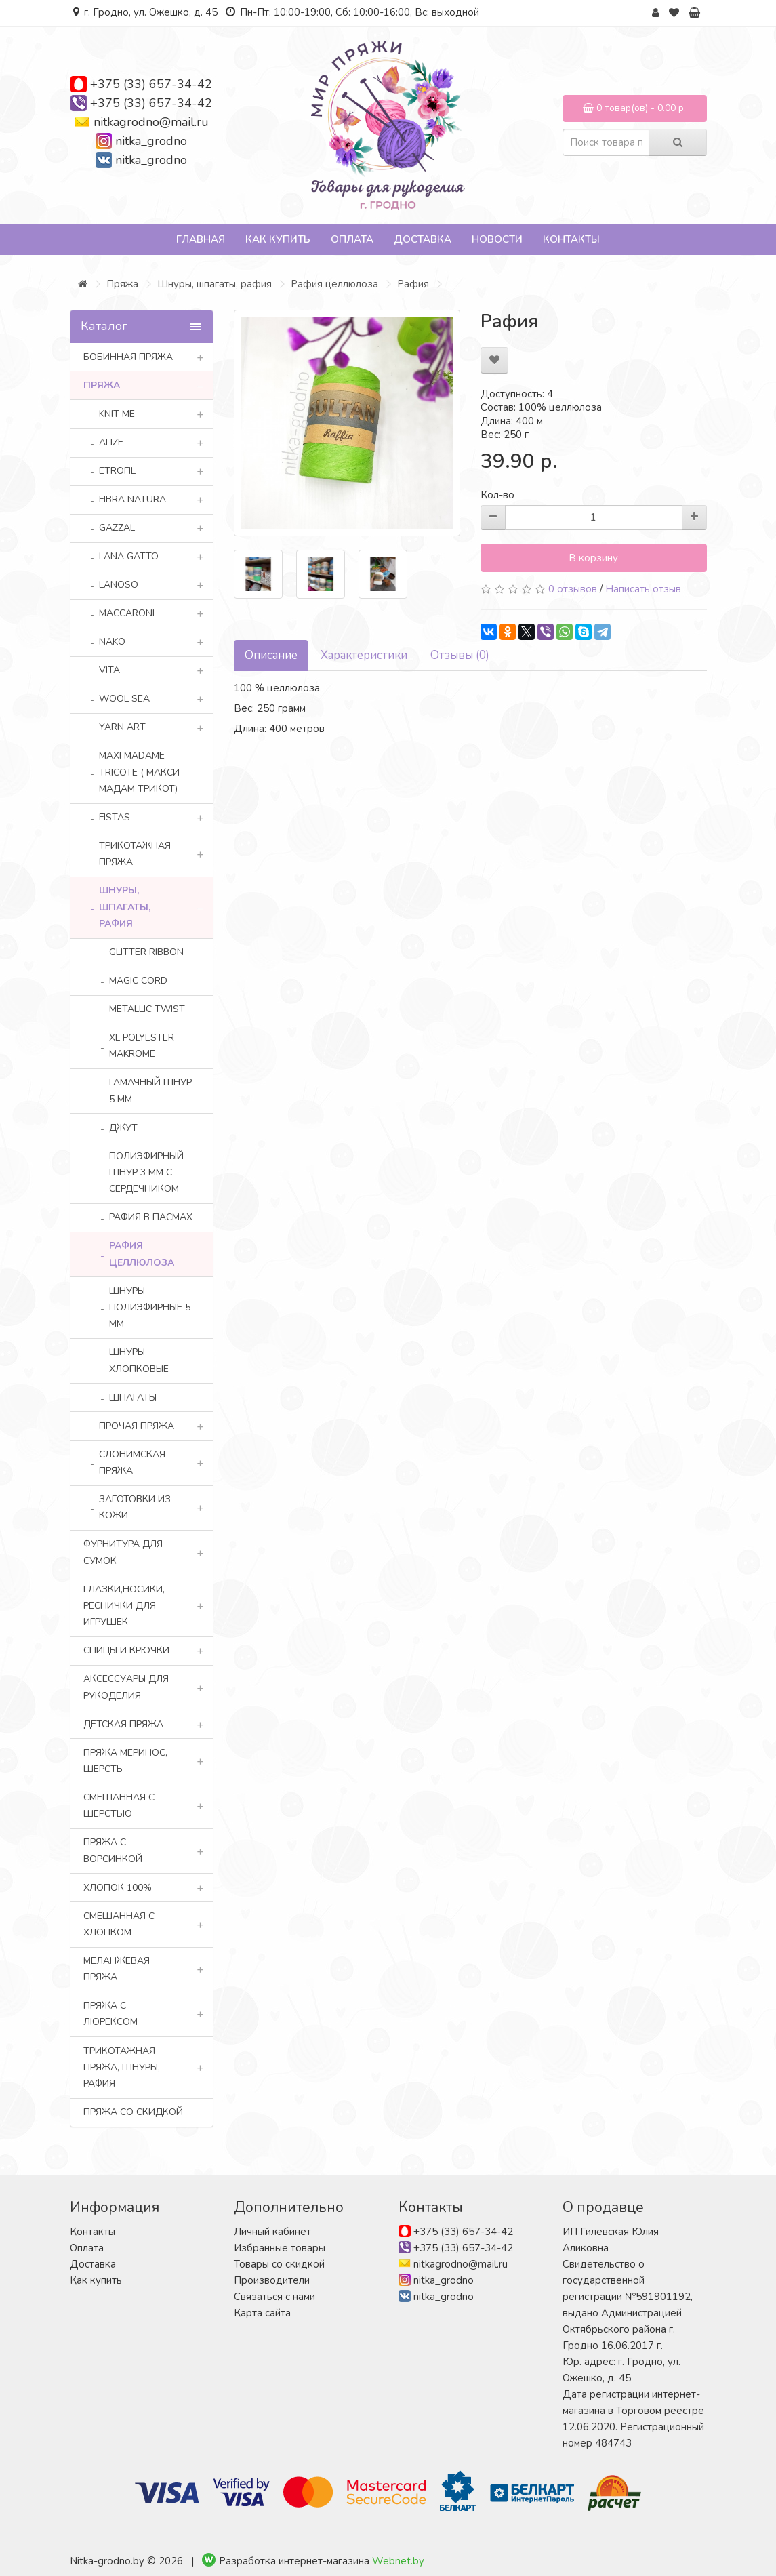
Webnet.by (398, 2561)
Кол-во (497, 495)
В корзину (593, 558)
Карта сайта (262, 2313)
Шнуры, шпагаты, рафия (214, 284)
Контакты (571, 239)
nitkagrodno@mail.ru (151, 122)
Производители (272, 2280)
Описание (271, 655)
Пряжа (122, 284)
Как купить (277, 239)
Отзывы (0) (459, 655)
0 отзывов (572, 589)
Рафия (413, 284)
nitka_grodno (151, 141)
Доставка (422, 239)
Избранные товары (279, 2248)
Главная (200, 239)
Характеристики (364, 655)
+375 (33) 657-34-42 (151, 84)
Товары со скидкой (279, 2264)
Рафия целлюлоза (334, 284)
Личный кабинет (272, 2231)
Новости (497, 239)
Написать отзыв (643, 589)
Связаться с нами (274, 2296)
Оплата (352, 239)
